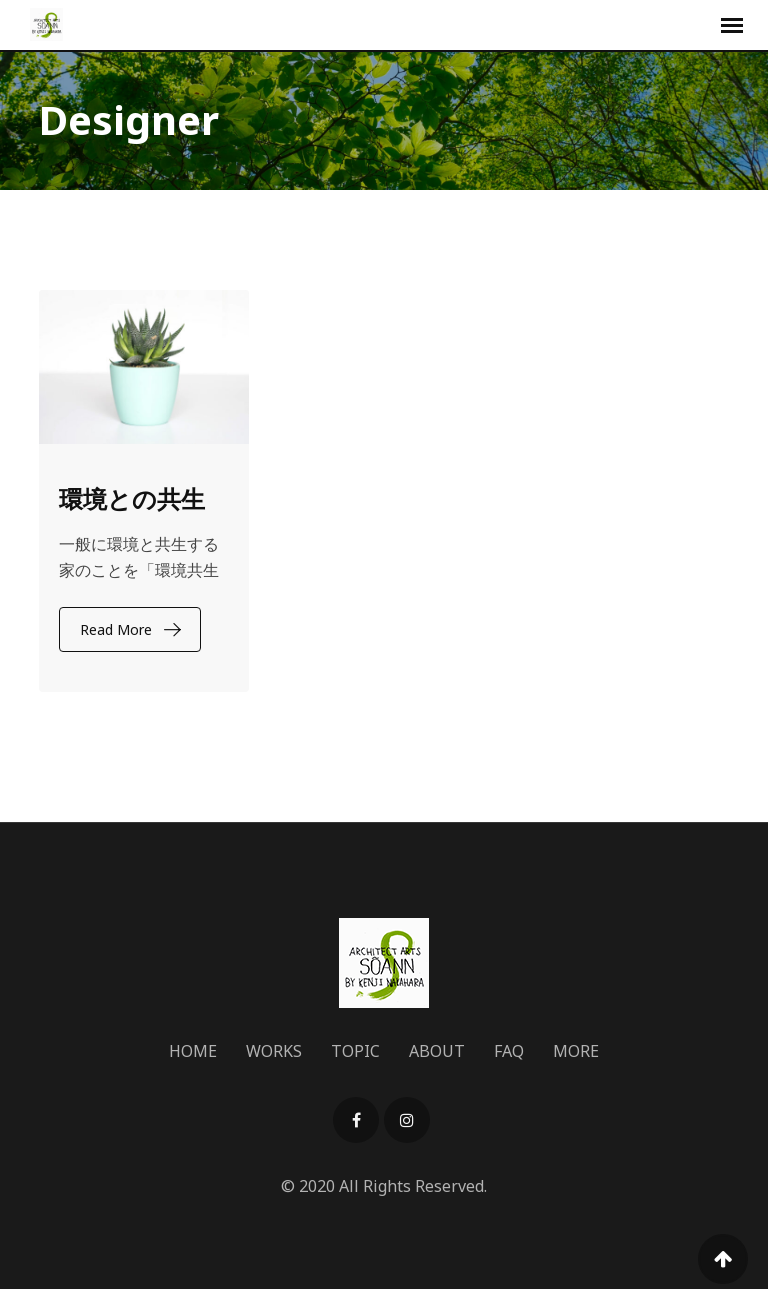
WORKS (274, 1051)
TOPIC (355, 1051)
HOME (193, 1051)
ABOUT (437, 1051)
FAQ (509, 1051)
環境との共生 (132, 498)
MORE (576, 1051)
